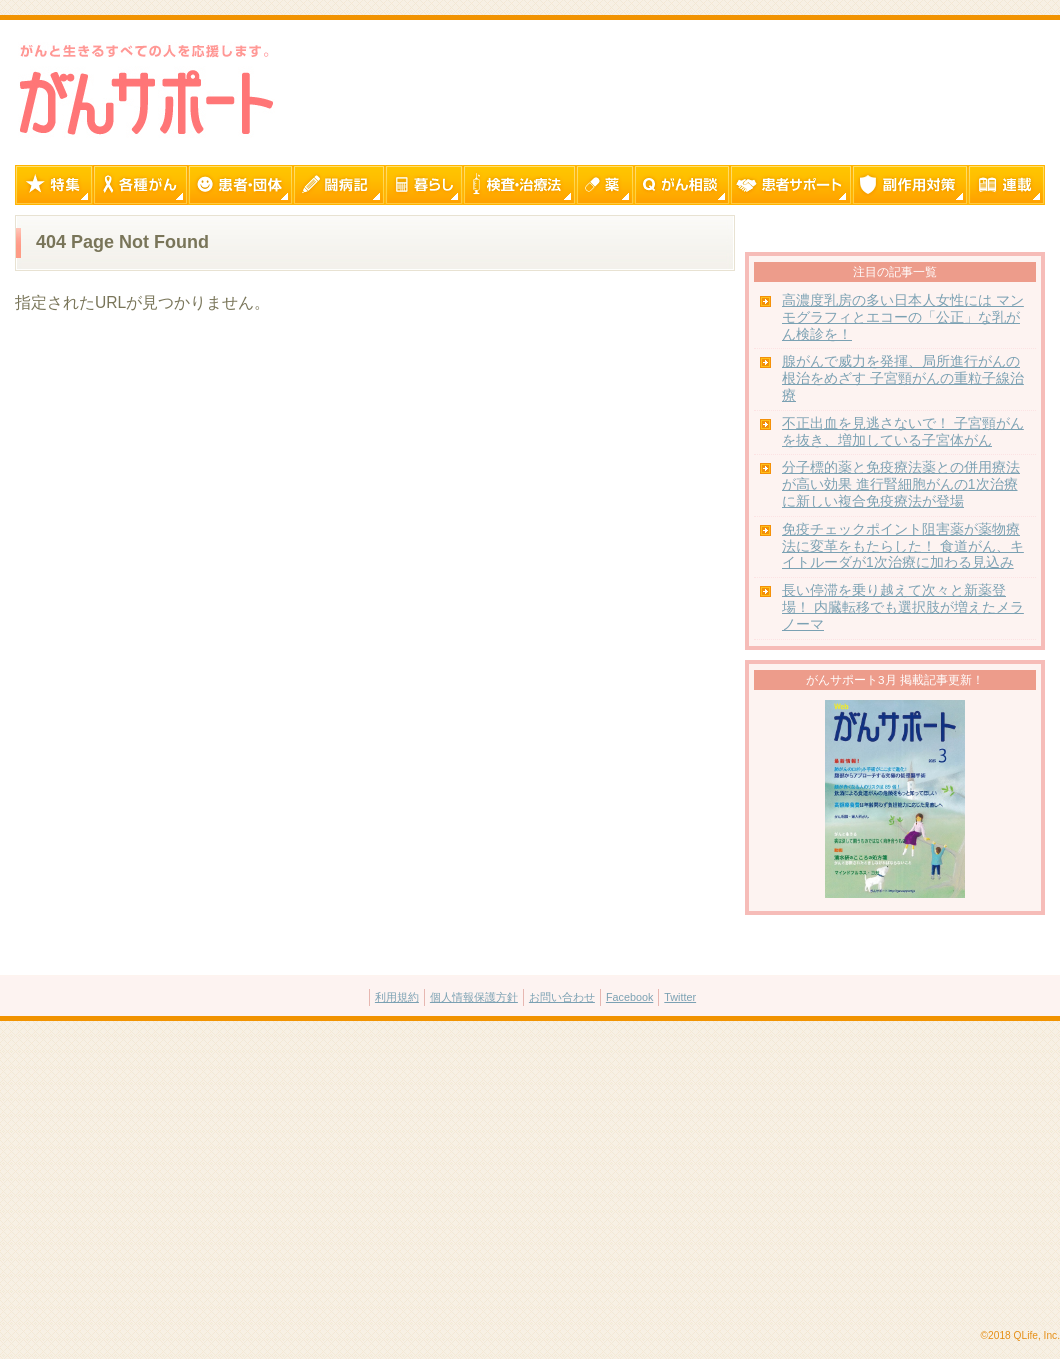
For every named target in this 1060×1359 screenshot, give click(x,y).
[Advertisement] (530, 1176)
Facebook (629, 997)
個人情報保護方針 (474, 997)
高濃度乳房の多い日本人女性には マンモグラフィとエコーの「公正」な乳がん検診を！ (903, 317)
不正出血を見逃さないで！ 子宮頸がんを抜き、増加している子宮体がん (903, 432)
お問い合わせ (562, 997)
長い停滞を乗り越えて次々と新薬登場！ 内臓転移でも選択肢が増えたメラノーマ (903, 607)
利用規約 (397, 997)
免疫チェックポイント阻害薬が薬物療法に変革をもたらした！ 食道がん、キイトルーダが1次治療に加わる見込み (903, 546)
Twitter (680, 997)
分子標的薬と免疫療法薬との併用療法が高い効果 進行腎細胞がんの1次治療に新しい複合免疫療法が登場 (901, 484)
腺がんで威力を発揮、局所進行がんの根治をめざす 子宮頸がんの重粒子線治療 (903, 378)
